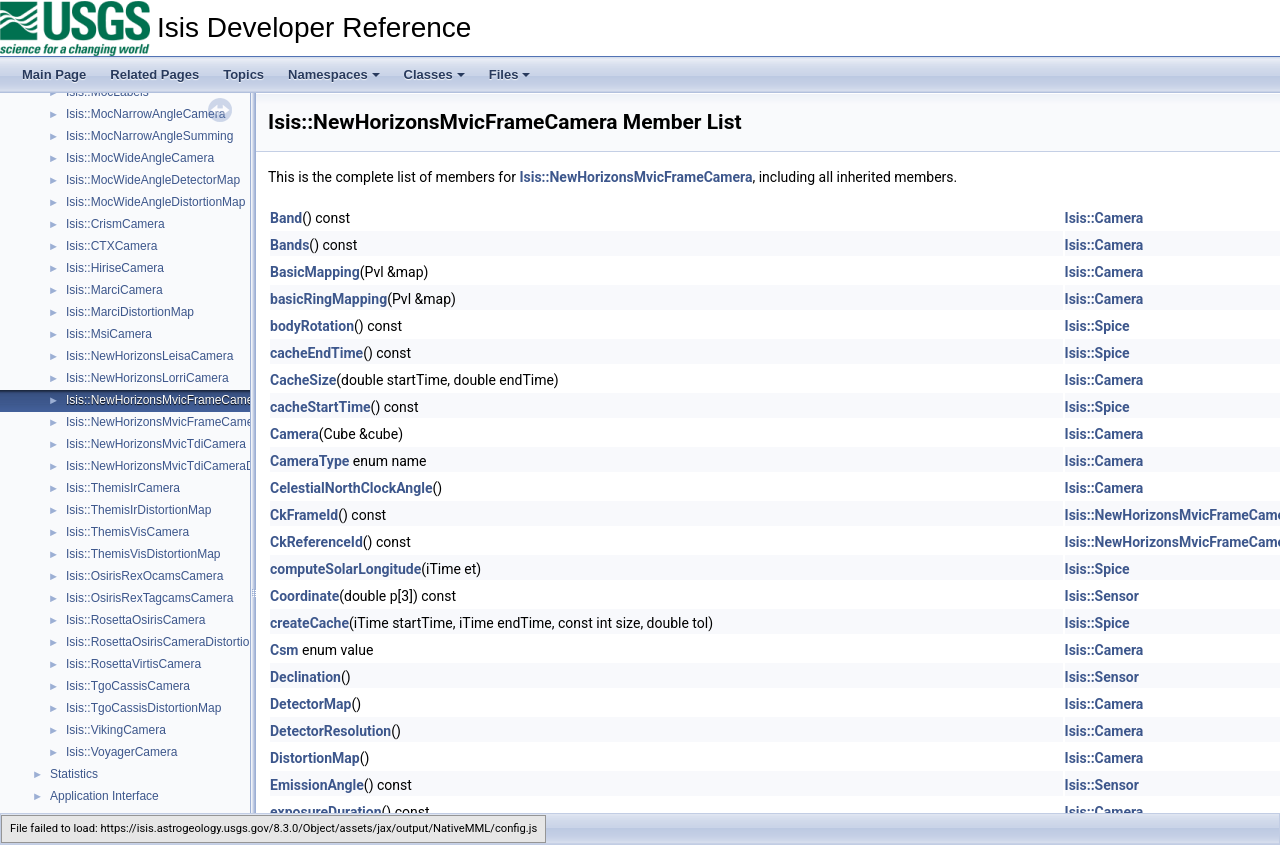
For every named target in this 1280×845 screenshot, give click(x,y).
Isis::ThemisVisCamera (127, 532)
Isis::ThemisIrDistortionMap (138, 510)
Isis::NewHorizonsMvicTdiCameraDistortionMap (193, 466)
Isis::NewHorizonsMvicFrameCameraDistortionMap (202, 422)
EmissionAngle (317, 785)
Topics (243, 74)
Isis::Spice (1097, 326)
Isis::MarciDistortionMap (130, 312)
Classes (434, 74)
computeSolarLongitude (345, 569)
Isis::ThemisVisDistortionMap (143, 554)
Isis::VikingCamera (116, 730)
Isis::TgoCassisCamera (128, 686)
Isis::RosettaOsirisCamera (135, 620)
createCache (309, 623)
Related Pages (154, 74)
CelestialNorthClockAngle (351, 488)
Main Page (54, 74)
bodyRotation (312, 326)
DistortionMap (315, 758)
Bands (289, 245)
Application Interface (104, 796)
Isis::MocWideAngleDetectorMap (153, 180)
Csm (284, 650)
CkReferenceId (316, 542)
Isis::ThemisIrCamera (123, 488)
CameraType (309, 461)
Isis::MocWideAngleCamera (140, 158)
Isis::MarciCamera (114, 290)
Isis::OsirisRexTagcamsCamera (149, 598)
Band (286, 218)
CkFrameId (304, 515)
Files (510, 74)
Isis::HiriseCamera (115, 268)
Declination (305, 677)
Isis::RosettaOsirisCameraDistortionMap (172, 642)
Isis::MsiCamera (109, 334)
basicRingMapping (328, 299)
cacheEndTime (316, 353)
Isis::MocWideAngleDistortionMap (155, 202)
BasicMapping (315, 272)
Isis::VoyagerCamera (121, 752)
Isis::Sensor (1102, 596)
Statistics (74, 774)
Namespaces (334, 74)
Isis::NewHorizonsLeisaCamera (149, 356)
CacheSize (303, 380)
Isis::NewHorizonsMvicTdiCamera (156, 444)
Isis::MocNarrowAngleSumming (149, 136)
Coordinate (304, 596)
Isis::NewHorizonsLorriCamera (147, 378)
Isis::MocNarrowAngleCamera (145, 114)
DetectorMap (310, 704)
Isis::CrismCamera (115, 224)
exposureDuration (326, 812)
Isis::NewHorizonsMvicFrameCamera (165, 400)
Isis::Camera (1104, 218)
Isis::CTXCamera (111, 246)
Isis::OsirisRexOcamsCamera (144, 576)
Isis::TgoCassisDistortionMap (143, 708)
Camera (294, 434)
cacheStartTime (320, 407)
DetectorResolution (330, 731)
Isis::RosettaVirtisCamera (133, 664)
